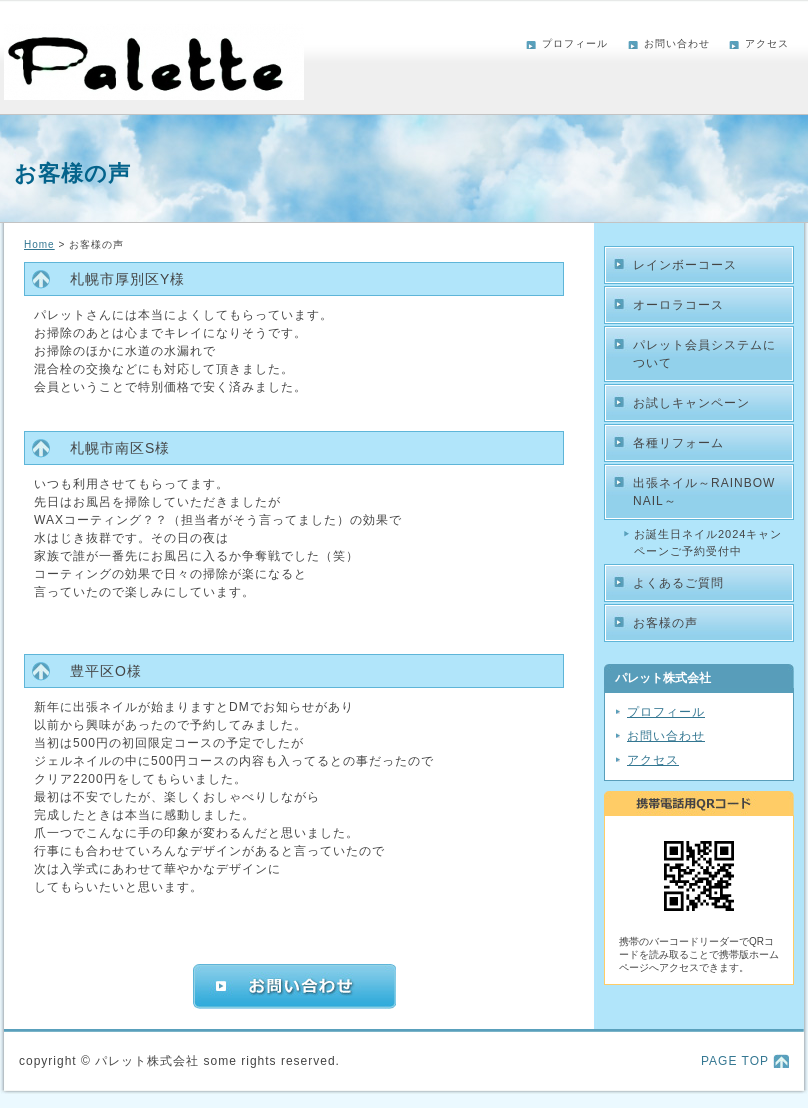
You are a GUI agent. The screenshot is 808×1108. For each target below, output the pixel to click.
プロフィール (575, 43)
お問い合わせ (677, 43)
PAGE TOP (735, 1061)
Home (39, 244)
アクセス (767, 43)
